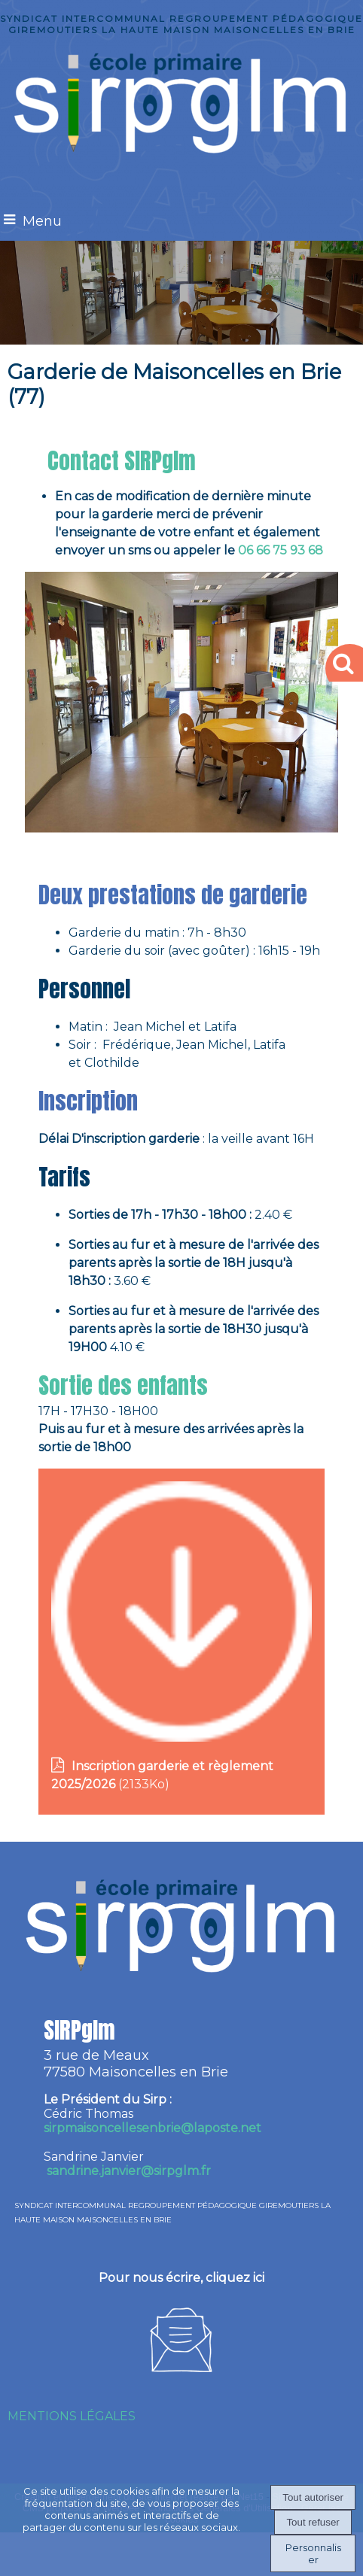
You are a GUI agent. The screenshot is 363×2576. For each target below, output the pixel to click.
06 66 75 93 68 (282, 550)
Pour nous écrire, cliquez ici (181, 2278)
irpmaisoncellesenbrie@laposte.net (152, 2128)
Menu (42, 221)
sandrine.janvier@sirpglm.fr (129, 2171)
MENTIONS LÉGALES (72, 2416)
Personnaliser (313, 2553)
